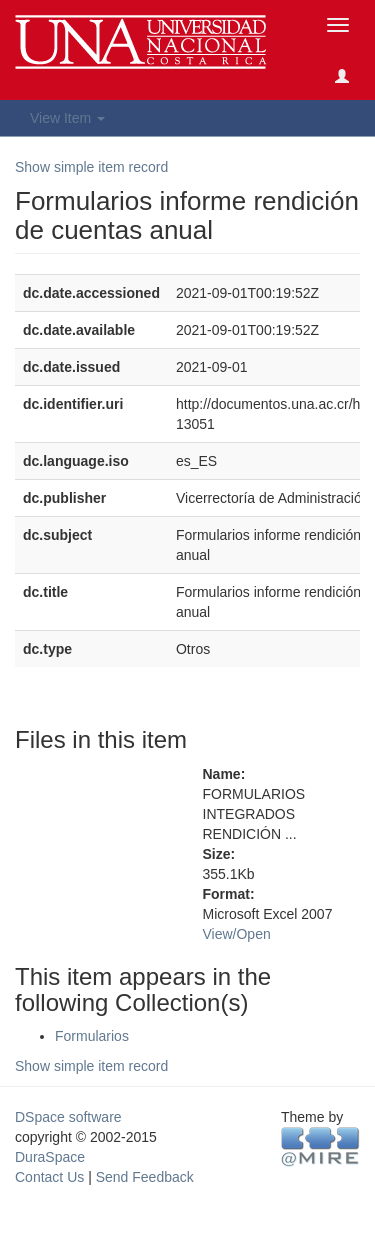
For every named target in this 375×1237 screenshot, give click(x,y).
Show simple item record (91, 167)
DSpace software (68, 1117)
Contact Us (49, 1177)
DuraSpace (50, 1157)
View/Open (237, 934)
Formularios (92, 1036)
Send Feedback (145, 1177)
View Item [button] (67, 118)
